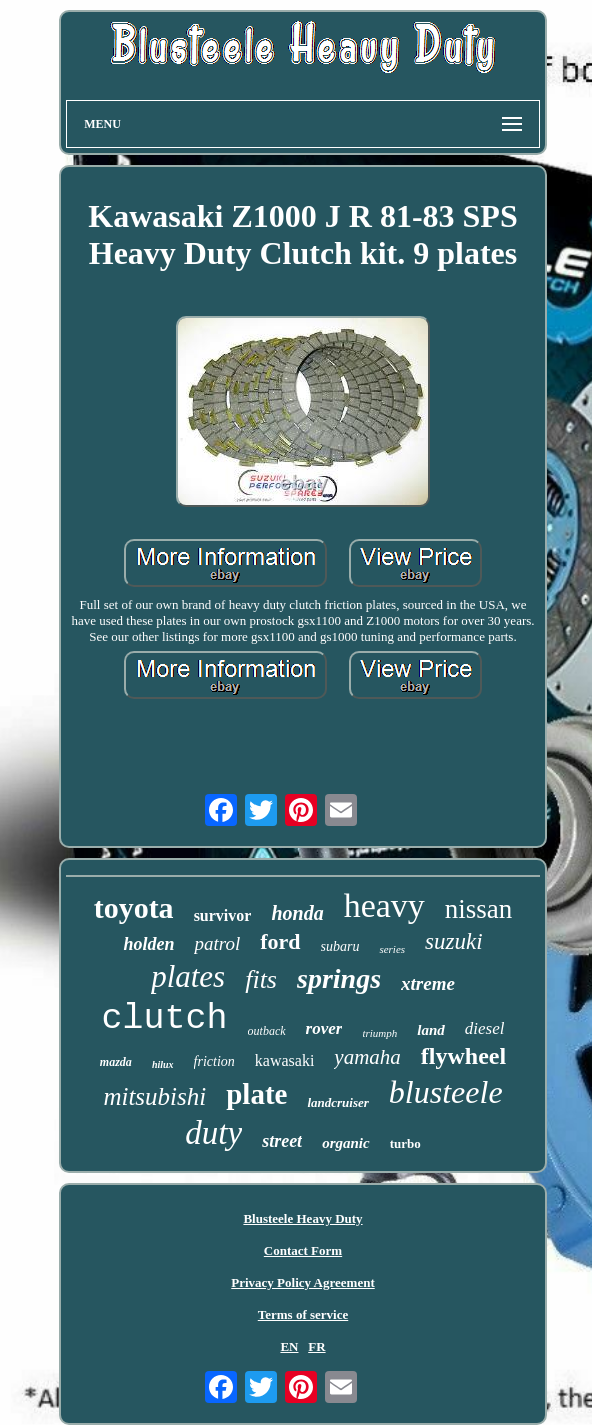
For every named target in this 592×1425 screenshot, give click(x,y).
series (392, 949)
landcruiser (337, 1102)
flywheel (463, 1056)
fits (261, 979)
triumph (379, 1033)
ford (280, 941)
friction (214, 1061)
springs (339, 978)
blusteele (446, 1092)
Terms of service (303, 1314)
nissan (479, 909)
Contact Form (303, 1250)
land (431, 1030)
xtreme (428, 983)
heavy (384, 905)
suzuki (454, 941)
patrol (217, 943)
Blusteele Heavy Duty (302, 1218)
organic (346, 1143)
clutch (165, 1019)
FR (316, 1346)
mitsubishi (154, 1096)
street (282, 1141)
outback (267, 1031)
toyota (134, 907)
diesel (485, 1028)
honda (297, 913)
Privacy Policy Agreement (302, 1282)
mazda (116, 1062)
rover (324, 1028)
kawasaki (285, 1060)
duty (213, 1133)
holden (148, 944)
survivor (223, 915)
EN (289, 1346)
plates (188, 976)
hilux (163, 1064)
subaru (340, 946)
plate (256, 1094)
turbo (405, 1143)
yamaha (367, 1057)
